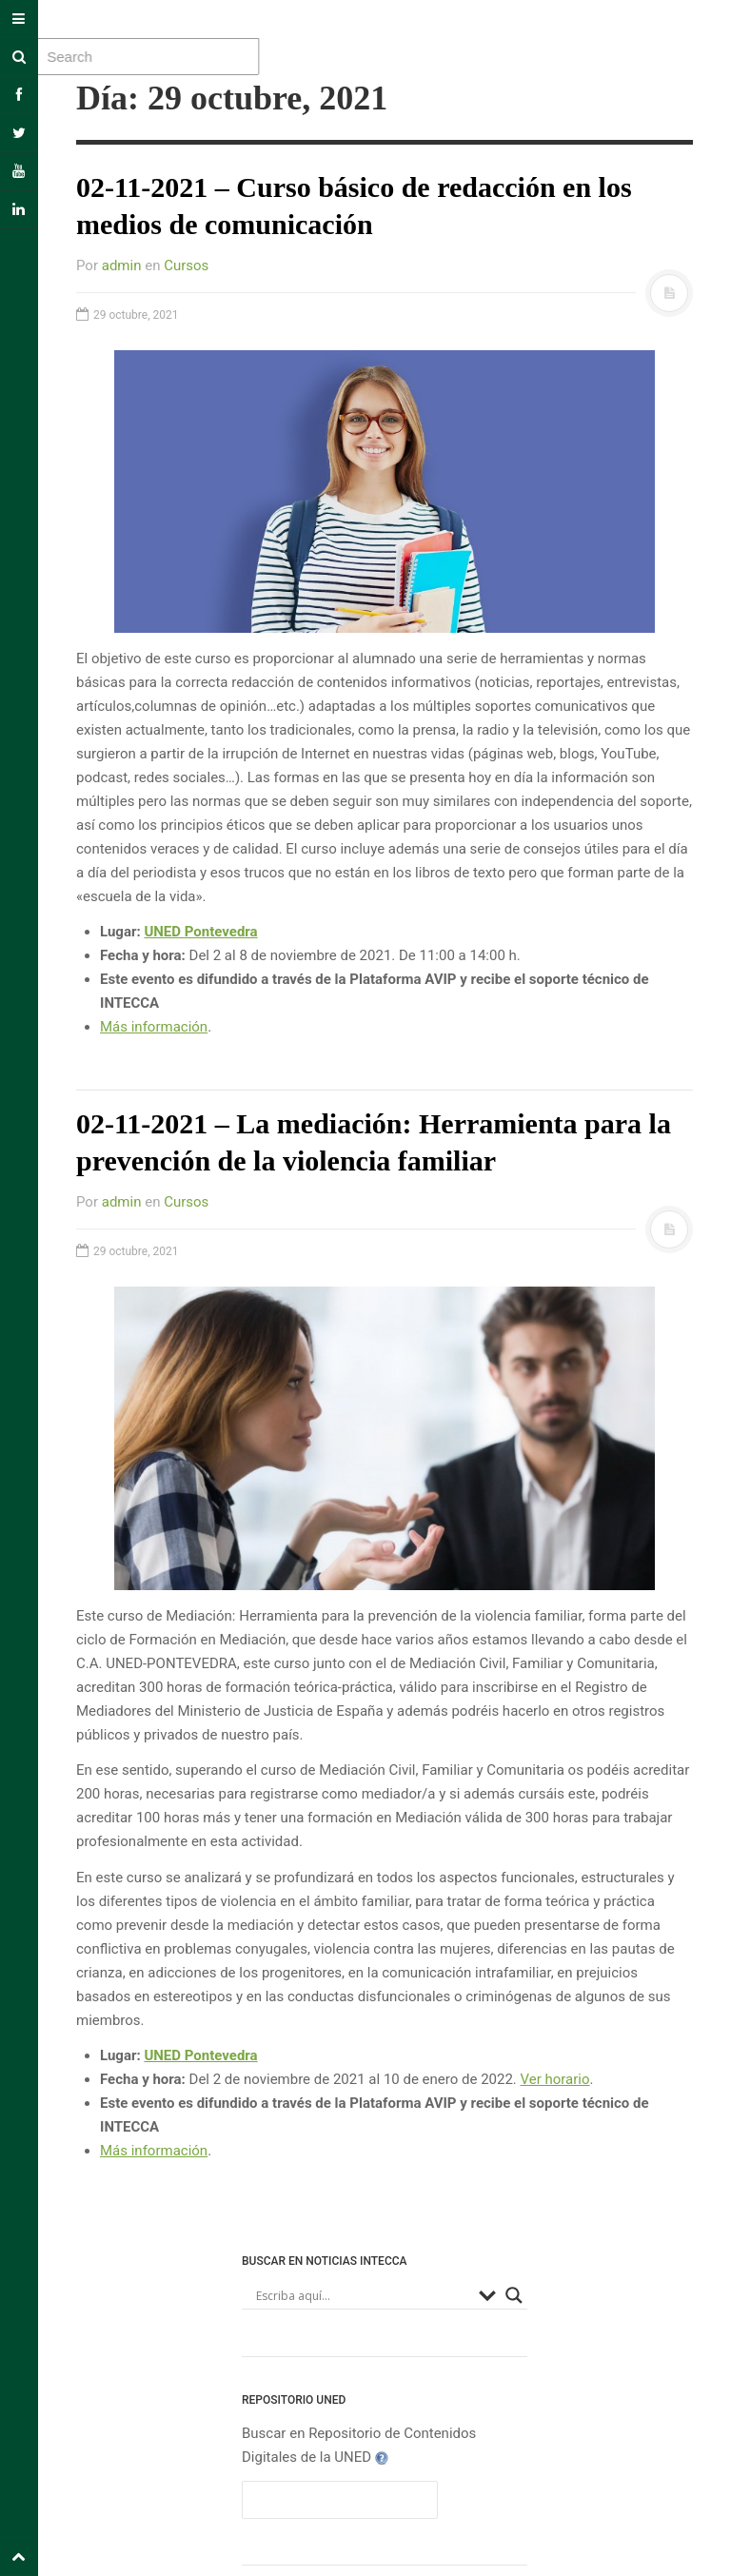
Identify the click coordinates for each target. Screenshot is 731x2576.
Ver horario (555, 2079)
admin (122, 265)
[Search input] (362, 2295)
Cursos (186, 265)
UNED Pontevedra (200, 931)
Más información (153, 1026)
